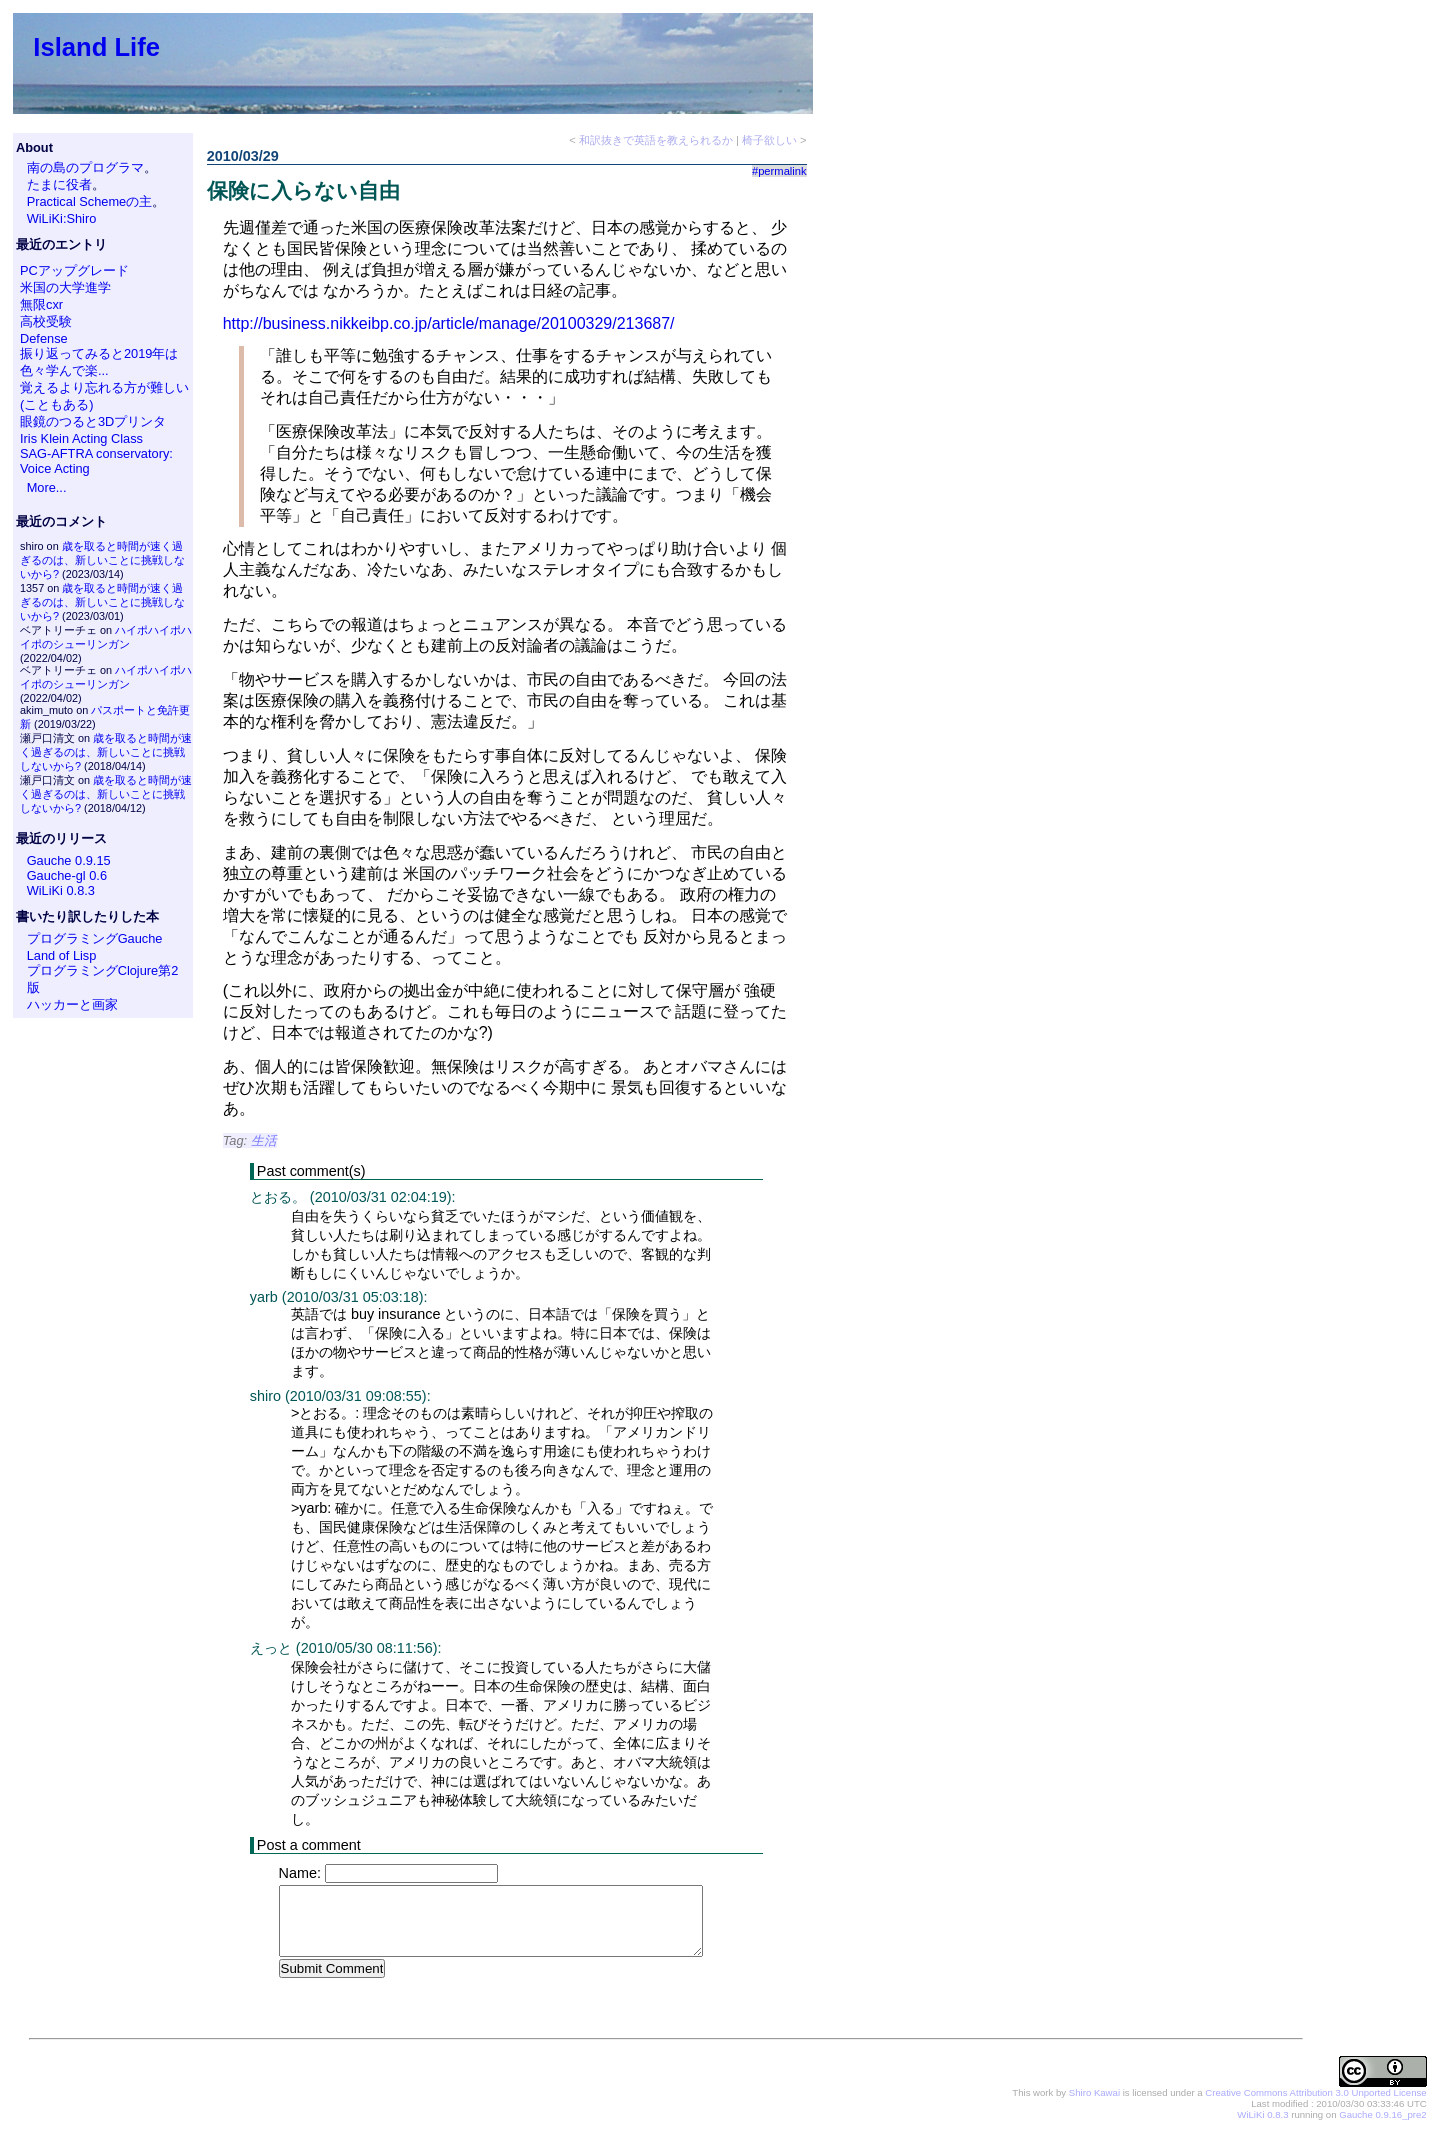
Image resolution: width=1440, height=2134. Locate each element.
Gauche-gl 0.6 (67, 875)
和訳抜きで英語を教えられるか (656, 140)
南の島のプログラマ (85, 167)
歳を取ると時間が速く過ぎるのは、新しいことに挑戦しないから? (102, 560)
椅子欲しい (769, 140)
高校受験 (46, 321)
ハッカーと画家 (72, 1004)
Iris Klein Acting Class (81, 438)
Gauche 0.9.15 (69, 860)
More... (47, 487)
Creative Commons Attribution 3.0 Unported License (1315, 2093)
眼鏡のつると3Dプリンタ (93, 421)
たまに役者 (59, 184)
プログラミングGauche (95, 938)
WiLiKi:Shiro (62, 218)
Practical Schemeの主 (90, 201)
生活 (264, 1140)
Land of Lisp (62, 955)
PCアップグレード (74, 270)
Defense (44, 338)
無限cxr (41, 304)
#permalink (779, 171)
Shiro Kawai (1094, 2093)
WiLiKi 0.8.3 (61, 890)
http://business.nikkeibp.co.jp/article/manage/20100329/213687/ (449, 323)
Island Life (96, 47)
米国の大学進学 (65, 287)
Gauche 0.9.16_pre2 (1382, 2115)
